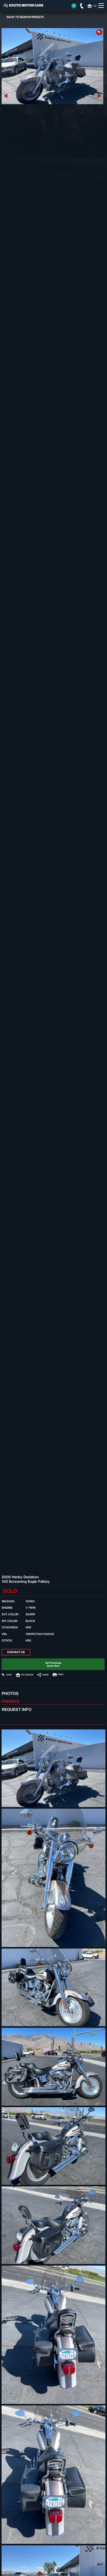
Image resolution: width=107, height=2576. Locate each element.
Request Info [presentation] (16, 1709)
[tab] (53, 1702)
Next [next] (99, 96)
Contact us (16, 1652)
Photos (10, 1693)
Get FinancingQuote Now (53, 1664)
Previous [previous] (5, 96)
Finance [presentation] (11, 1701)
